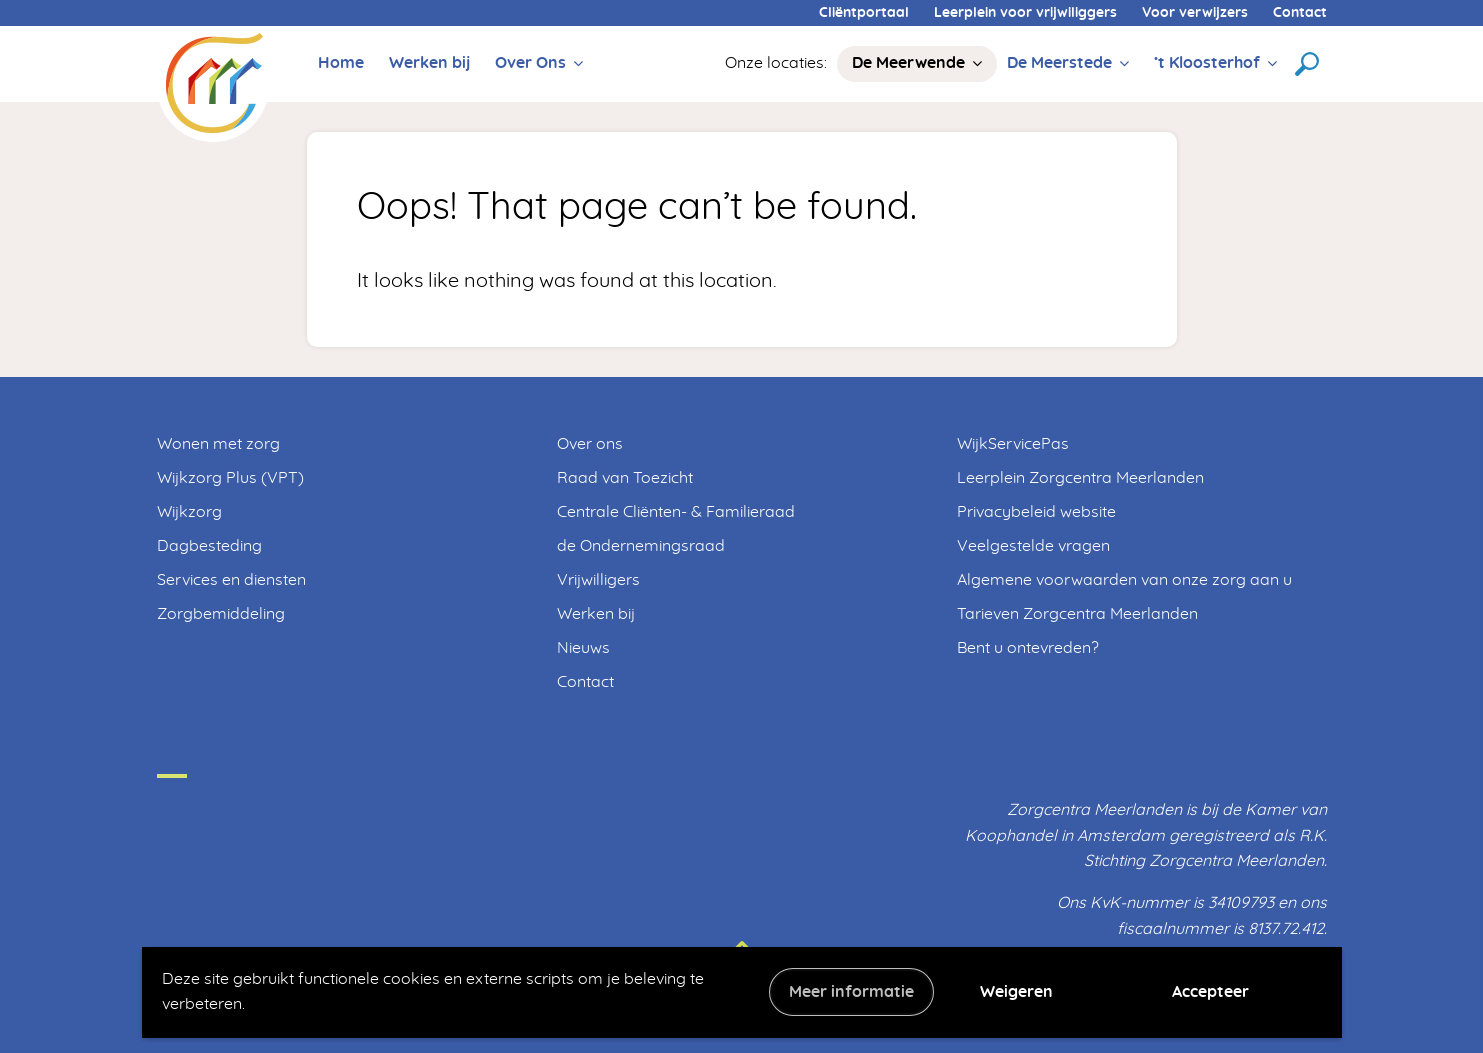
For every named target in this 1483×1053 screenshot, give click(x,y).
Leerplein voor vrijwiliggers (1025, 13)
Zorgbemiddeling (221, 614)
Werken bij (429, 63)
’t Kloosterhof (1207, 63)
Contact (1300, 13)
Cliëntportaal (864, 13)
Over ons (590, 444)
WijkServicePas (1013, 444)
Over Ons (530, 63)
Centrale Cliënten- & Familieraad (676, 512)
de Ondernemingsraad (641, 546)
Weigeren (1016, 992)
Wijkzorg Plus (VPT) (230, 478)
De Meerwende (908, 63)
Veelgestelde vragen (1033, 546)
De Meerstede (1059, 63)
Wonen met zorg (218, 444)
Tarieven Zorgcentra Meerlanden (1077, 614)
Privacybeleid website (1036, 512)
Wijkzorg (189, 512)
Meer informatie (851, 992)
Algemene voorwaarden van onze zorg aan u (1124, 580)
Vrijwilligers (598, 580)
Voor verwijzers (1195, 13)
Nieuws (583, 648)
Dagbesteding (209, 546)
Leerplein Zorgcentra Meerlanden (1080, 478)
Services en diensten (231, 580)
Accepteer (1210, 992)
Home (341, 63)
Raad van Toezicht (625, 478)
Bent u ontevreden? (1028, 648)
